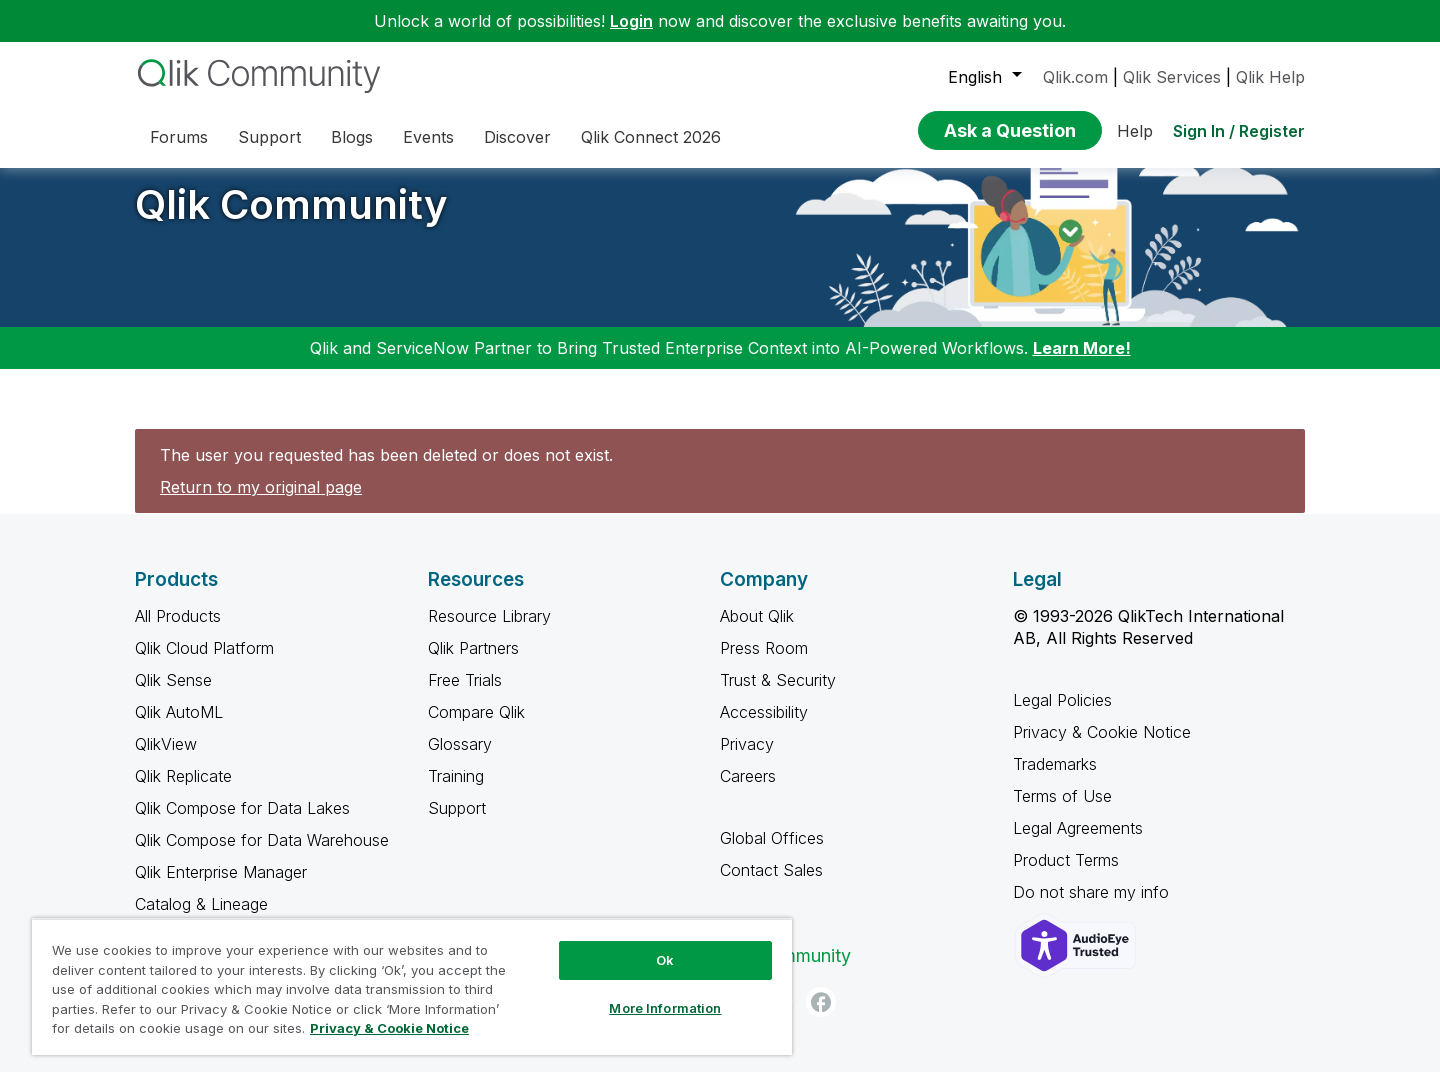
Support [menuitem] (269, 137)
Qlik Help (1270, 77)
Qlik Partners (473, 663)
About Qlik (757, 631)
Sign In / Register (1239, 131)
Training (456, 791)
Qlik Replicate (183, 791)
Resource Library (489, 631)
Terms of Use (1062, 811)
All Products (178, 631)
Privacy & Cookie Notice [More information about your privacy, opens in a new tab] (389, 1028)
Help (1135, 131)
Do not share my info (1093, 907)
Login (631, 21)
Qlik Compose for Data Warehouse (262, 855)
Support (457, 823)
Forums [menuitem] (179, 137)
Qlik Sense (173, 695)
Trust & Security (778, 695)
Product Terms (1066, 875)
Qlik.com (1075, 77)
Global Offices (772, 853)
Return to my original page (261, 502)
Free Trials (465, 695)
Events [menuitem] (428, 137)
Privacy (747, 759)
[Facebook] (821, 1017)
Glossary (460, 759)
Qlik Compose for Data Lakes (242, 823)
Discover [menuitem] (517, 137)
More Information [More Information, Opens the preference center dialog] (665, 1008)
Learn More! (1082, 363)
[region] (412, 986)
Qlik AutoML (179, 727)
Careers (748, 791)
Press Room (764, 663)
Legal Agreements (1078, 843)
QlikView (166, 759)
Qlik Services (1172, 77)
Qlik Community (291, 219)
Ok (665, 960)
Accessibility (764, 727)
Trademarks (1055, 779)
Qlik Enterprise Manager (221, 887)
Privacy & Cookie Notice (1102, 747)
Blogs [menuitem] (352, 137)
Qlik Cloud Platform (204, 663)
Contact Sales (771, 885)
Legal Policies (1062, 715)
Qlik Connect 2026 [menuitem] (651, 137)
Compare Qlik (476, 727)
